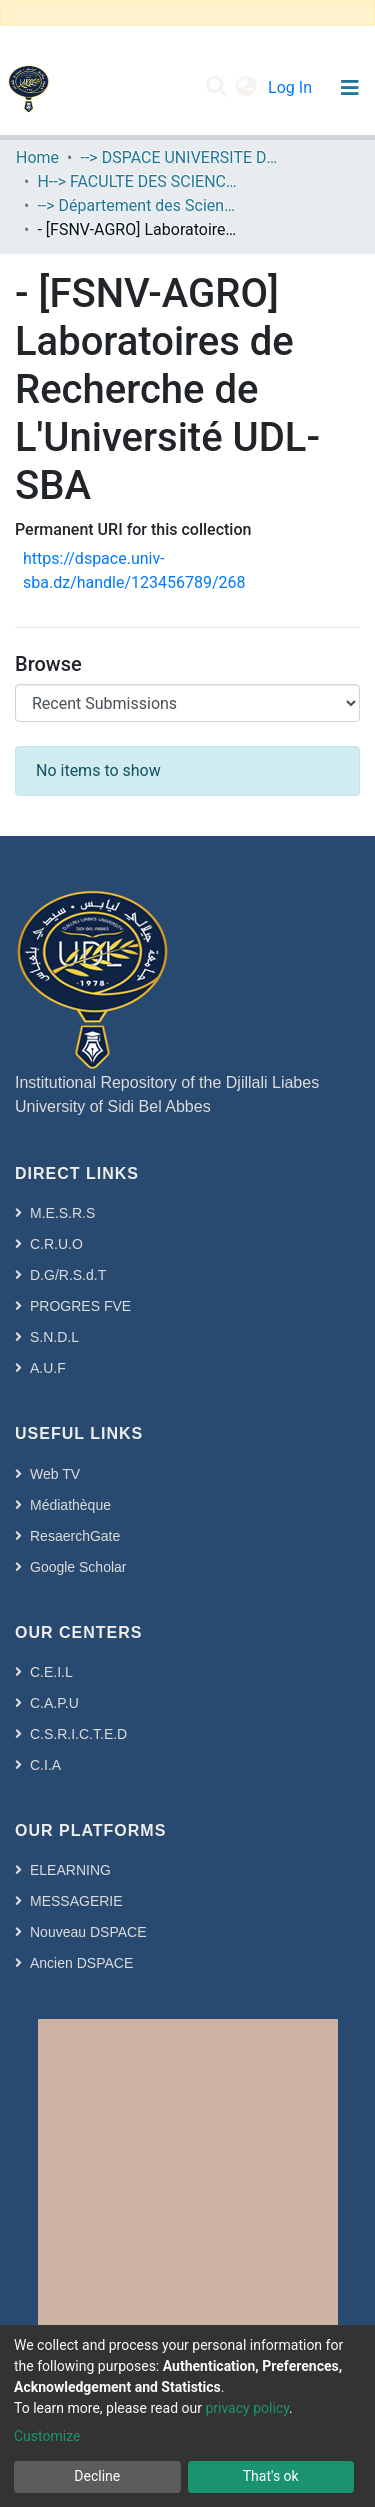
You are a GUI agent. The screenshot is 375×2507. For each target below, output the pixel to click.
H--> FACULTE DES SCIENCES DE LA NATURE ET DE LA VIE (137, 181)
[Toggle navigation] (349, 88)
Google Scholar (78, 1567)
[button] (246, 88)
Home (37, 157)
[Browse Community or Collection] (187, 703)
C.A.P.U (54, 1703)
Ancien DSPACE (81, 1963)
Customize (47, 2436)
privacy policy (247, 2408)
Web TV (55, 1474)
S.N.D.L (54, 1337)
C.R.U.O (56, 1244)
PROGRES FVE (80, 1306)
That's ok (271, 2476)
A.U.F (48, 1368)
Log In (292, 87)
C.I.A (45, 1765)
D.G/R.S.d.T (68, 1275)
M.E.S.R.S (62, 1213)
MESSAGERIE (76, 1901)
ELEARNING (70, 1870)
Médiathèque (70, 1505)
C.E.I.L (51, 1672)
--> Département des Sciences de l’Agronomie (137, 205)
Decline (97, 2476)
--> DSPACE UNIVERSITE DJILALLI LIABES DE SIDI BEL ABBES (180, 157)
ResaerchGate (75, 1536)
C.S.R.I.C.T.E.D (78, 1734)
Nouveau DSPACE (88, 1932)
